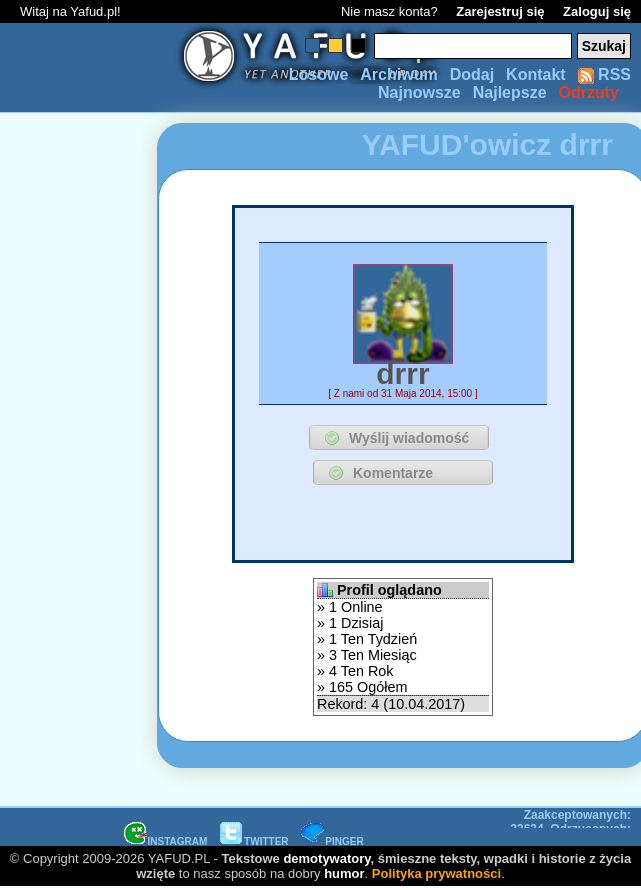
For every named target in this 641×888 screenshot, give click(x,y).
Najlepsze (510, 92)
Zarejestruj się (500, 11)
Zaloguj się (597, 11)
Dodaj (472, 74)
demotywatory (326, 858)
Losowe (319, 74)
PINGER (332, 841)
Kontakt (536, 74)
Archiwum (398, 74)
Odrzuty (589, 92)
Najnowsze (419, 92)
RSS (604, 74)
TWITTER (254, 841)
